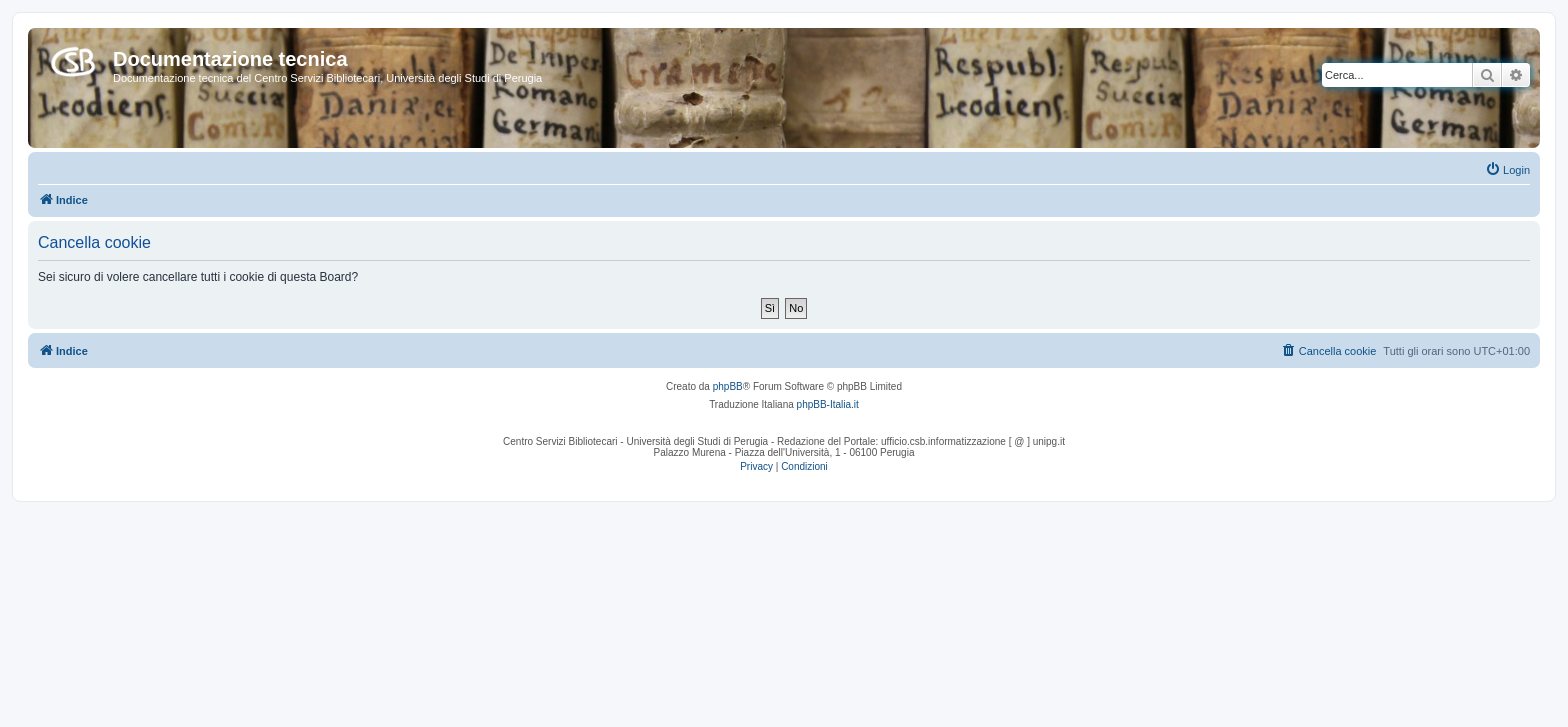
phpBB (728, 386)
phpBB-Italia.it (828, 404)
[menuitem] (1507, 170)
